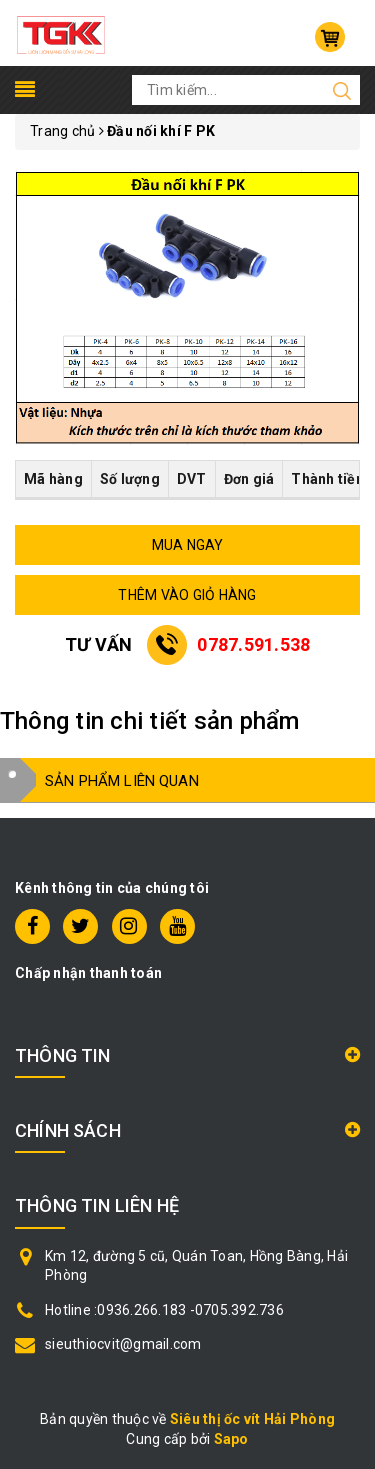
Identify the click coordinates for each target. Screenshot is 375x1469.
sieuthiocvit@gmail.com (123, 1344)
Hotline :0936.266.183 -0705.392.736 (164, 1310)
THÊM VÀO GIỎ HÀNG (187, 595)
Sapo (231, 1439)
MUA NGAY (188, 545)
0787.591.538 (253, 644)
